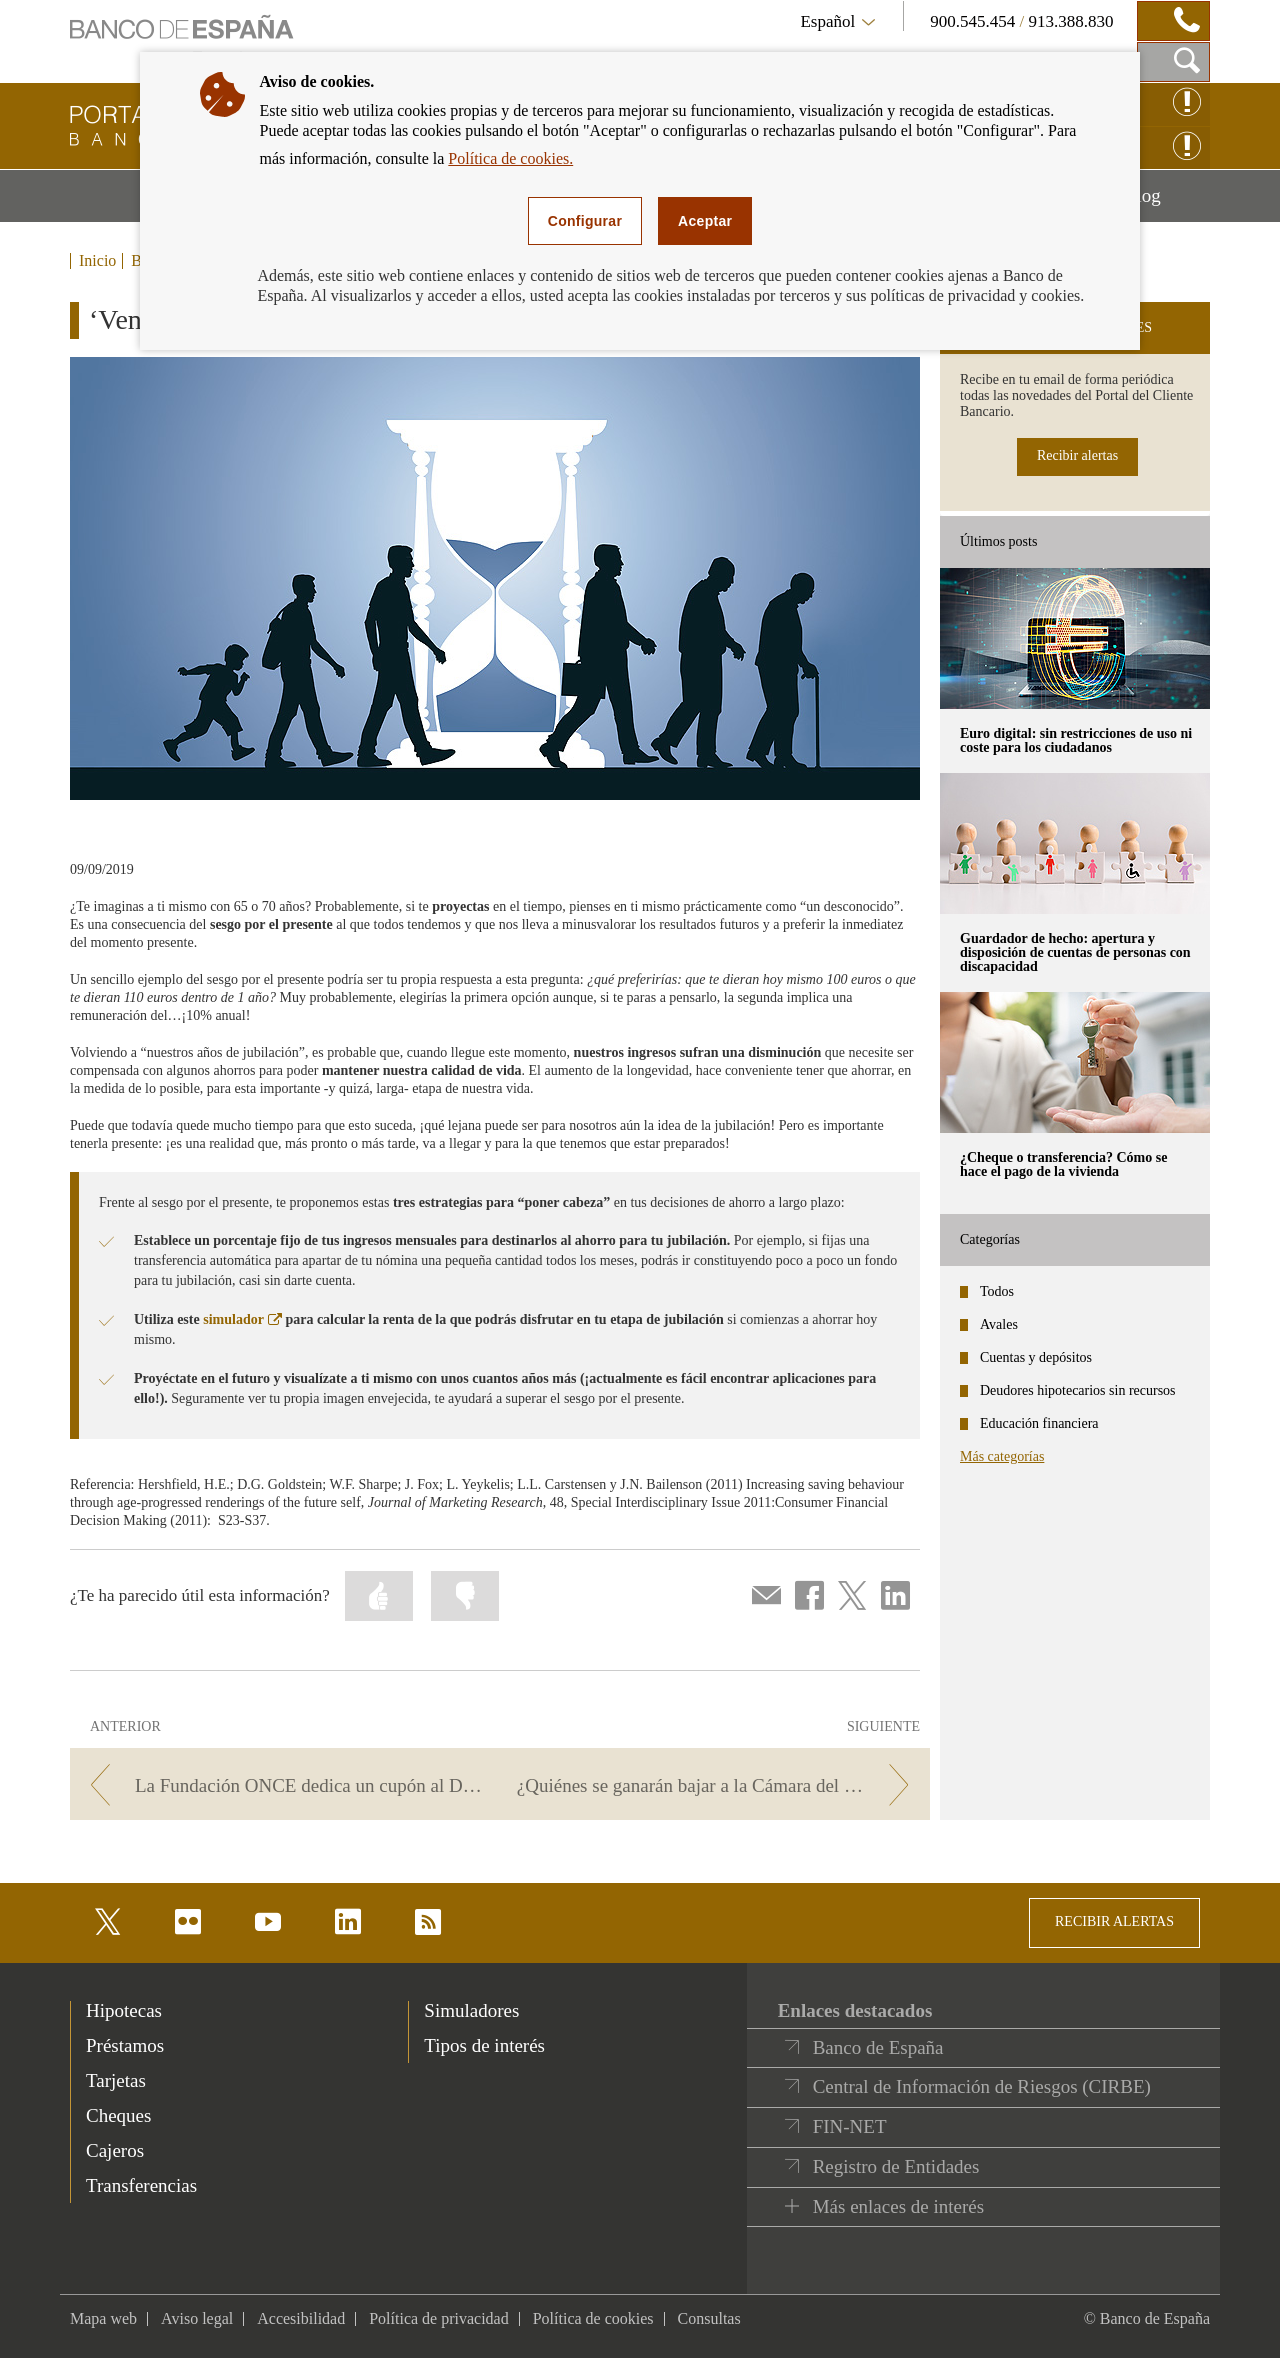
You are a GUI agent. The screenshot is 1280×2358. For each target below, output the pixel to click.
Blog (1167, 203)
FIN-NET (850, 2126)
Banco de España (878, 2047)
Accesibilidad (301, 2318)
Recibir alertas (1077, 455)
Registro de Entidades (896, 2166)
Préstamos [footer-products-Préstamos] (125, 2045)
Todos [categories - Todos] (997, 1291)
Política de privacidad (439, 2318)
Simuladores (471, 2010)
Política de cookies (593, 2318)
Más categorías (1002, 1456)
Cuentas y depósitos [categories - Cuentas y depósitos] (1036, 1357)
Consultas (709, 2318)
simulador (242, 1319)
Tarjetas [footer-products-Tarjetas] (116, 2080)
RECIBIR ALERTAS (1114, 1921)
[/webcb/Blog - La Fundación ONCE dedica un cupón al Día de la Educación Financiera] (281, 1785)
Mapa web (103, 2318)
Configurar (585, 221)
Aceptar (705, 221)
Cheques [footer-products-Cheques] (118, 2115)
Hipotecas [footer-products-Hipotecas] (124, 2010)
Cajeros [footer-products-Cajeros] (115, 2150)
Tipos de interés (484, 2045)
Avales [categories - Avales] (999, 1324)
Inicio (97, 261)
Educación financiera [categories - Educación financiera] (1039, 1423)
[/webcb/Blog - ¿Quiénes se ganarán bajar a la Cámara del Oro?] (718, 1785)
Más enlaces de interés (898, 2206)
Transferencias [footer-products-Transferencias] (141, 2185)
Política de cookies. (510, 158)
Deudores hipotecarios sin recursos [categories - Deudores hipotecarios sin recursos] (1078, 1390)
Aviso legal (197, 2318)
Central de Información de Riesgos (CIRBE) (982, 2086)
